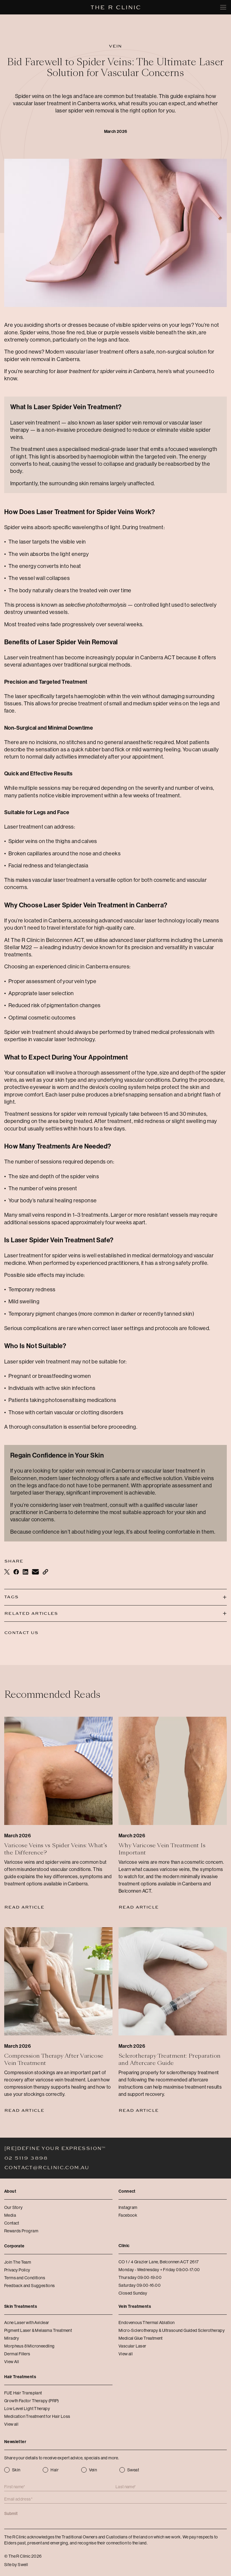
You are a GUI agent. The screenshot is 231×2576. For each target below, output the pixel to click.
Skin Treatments (20, 2306)
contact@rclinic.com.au (46, 2168)
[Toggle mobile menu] (223, 7)
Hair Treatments (20, 2376)
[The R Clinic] (115, 7)
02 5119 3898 (26, 2158)
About (10, 2191)
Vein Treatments (135, 2306)
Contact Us (21, 1632)
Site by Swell (16, 2564)
